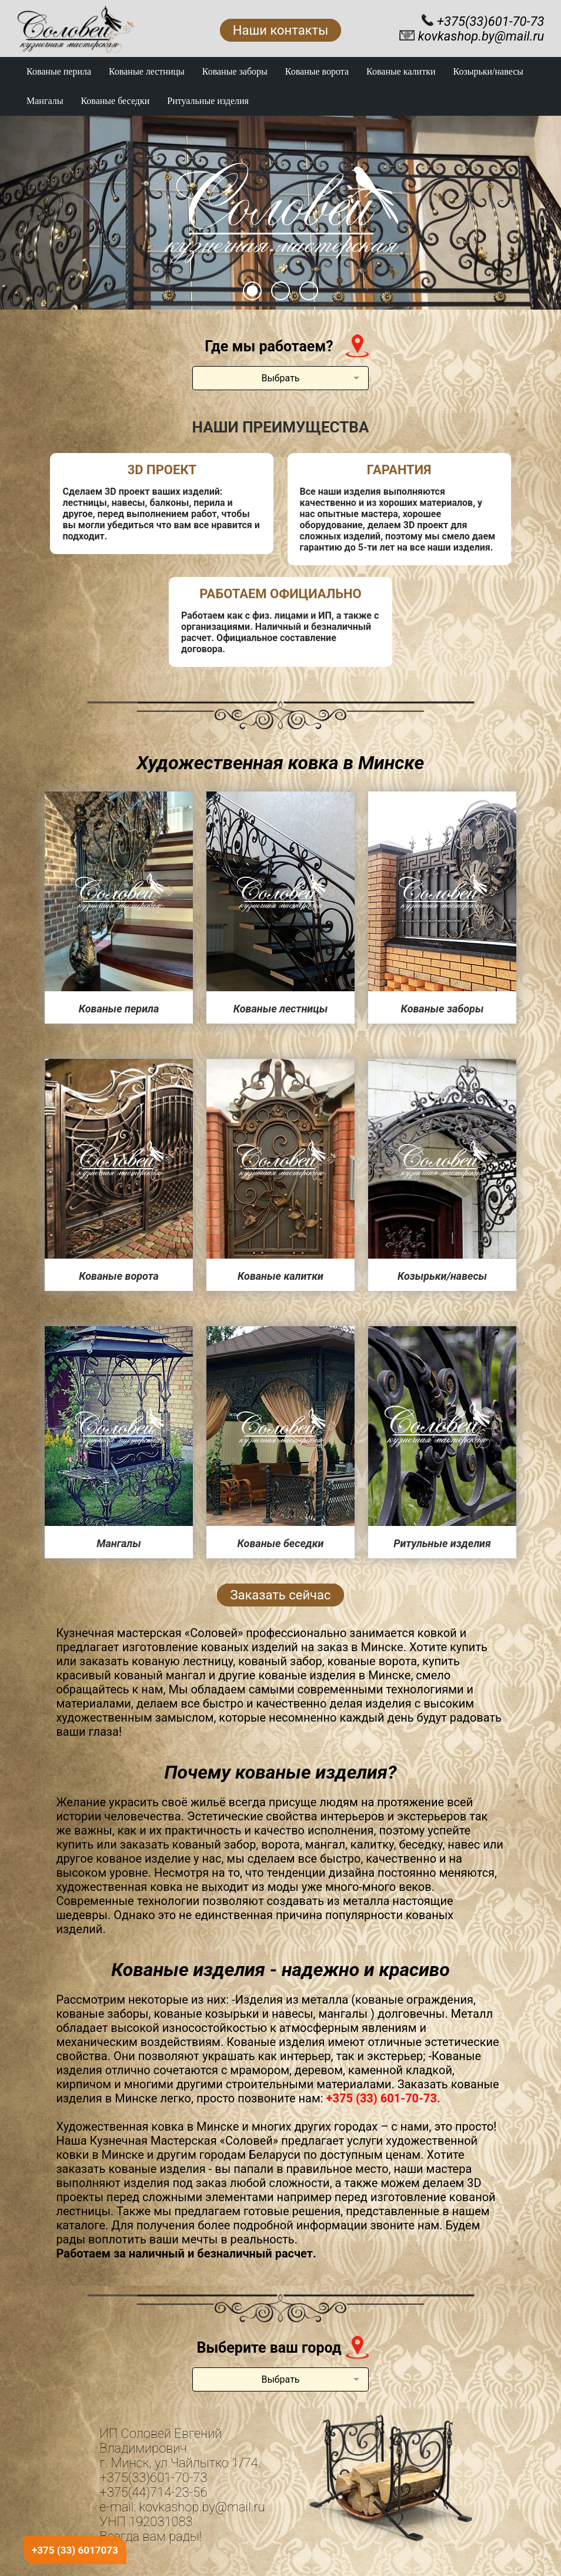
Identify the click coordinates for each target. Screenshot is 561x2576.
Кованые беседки (115, 101)
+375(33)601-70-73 (153, 2477)
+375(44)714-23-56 (153, 2492)
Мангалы (44, 101)
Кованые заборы (235, 71)
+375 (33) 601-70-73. (383, 2098)
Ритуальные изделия (208, 101)
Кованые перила (58, 71)
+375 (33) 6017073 (75, 2550)
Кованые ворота (317, 71)
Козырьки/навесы (488, 71)
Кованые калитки (400, 71)
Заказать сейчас (280, 1595)
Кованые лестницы (147, 71)
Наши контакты (280, 30)
